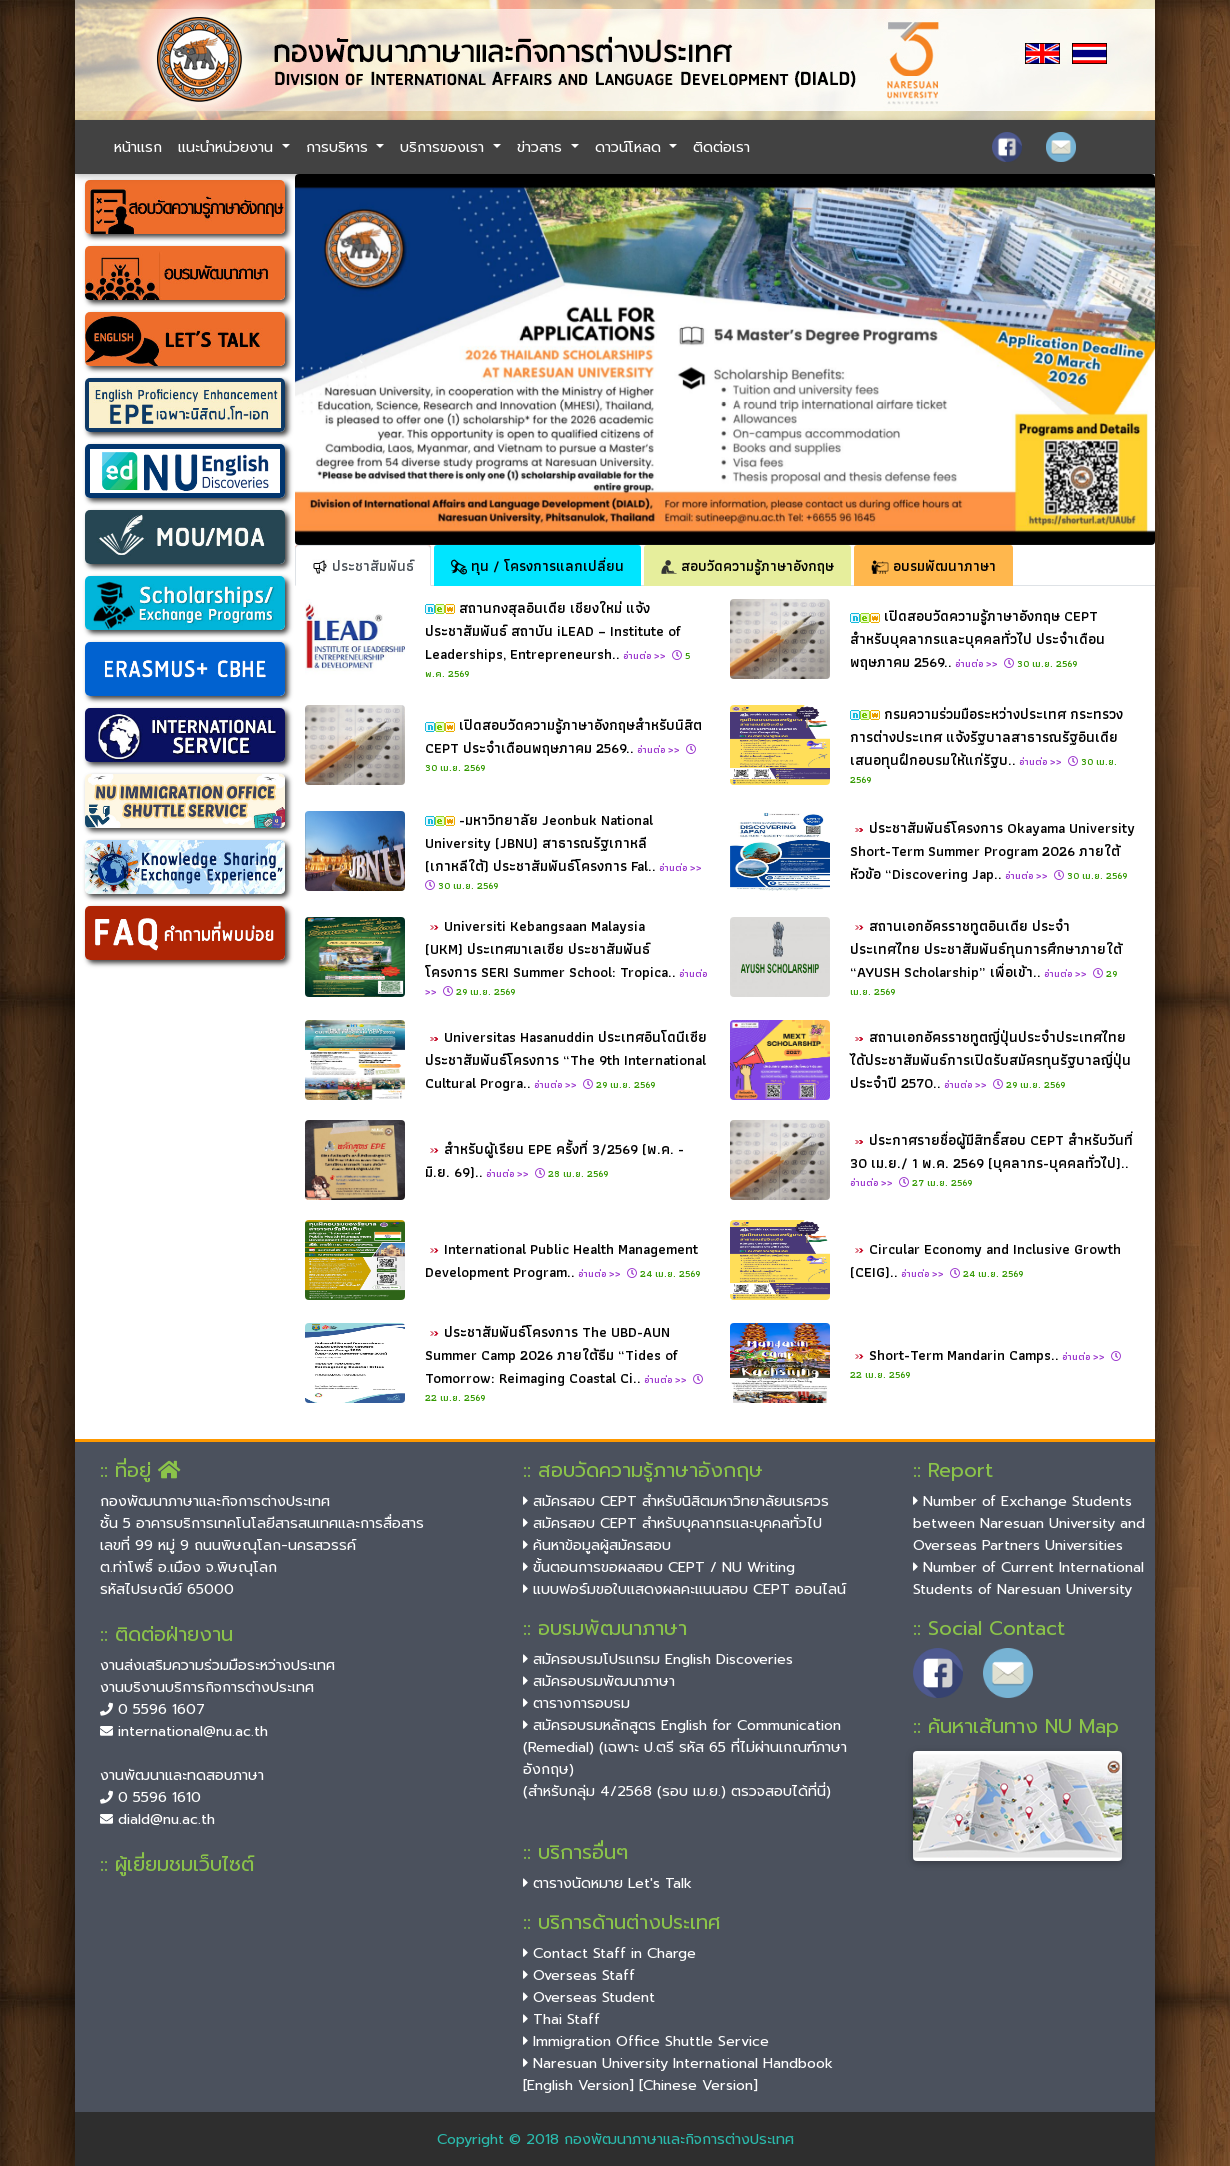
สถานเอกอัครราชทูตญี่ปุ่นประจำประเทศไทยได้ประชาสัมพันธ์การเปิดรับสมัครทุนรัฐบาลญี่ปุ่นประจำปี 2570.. (990, 1059)
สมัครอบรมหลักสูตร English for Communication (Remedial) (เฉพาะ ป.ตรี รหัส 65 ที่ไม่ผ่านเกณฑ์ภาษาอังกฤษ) (685, 1747)
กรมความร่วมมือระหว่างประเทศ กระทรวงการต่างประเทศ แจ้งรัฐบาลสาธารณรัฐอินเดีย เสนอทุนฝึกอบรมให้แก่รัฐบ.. (986, 736)
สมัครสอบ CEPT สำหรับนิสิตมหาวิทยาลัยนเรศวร (676, 1501)
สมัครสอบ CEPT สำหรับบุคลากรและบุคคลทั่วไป (672, 1523)
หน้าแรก (138, 147)
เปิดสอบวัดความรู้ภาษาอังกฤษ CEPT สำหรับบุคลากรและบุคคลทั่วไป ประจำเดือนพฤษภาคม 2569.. (977, 638)
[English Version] (578, 2085)
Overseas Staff (579, 1975)
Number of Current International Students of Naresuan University (1028, 1578)
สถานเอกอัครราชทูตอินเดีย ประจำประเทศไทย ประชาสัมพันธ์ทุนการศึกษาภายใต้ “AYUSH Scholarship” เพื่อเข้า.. (986, 948)
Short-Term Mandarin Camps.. (988, 1354)
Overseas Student (589, 1997)
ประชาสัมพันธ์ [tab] (363, 565)
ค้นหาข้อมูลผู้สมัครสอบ (597, 1545)
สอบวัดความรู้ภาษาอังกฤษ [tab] (747, 565)
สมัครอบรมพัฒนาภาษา (599, 1681)
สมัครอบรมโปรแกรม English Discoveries (658, 1659)
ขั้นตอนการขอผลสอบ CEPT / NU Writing (659, 1567)
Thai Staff (561, 2019)
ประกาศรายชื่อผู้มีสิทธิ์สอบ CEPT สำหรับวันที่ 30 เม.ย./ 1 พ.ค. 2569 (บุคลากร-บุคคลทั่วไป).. (991, 1159)
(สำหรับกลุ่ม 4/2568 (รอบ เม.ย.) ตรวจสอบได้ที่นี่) (677, 1791)
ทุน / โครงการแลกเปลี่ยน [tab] (537, 565)
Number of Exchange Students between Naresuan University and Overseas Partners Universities (1029, 1523)
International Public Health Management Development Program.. (561, 1260)
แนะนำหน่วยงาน (228, 147)
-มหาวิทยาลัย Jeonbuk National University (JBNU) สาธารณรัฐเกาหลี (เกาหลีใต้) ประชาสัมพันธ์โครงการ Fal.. (565, 842)
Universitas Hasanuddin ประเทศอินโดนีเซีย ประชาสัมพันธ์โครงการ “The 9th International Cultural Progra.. (566, 1059)
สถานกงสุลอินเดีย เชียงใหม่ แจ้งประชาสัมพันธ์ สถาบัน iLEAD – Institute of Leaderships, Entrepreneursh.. (553, 630)
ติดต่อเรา (721, 147)
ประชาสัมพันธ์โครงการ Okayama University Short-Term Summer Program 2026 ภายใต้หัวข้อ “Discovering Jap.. (992, 850)
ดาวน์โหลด (630, 147)
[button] (359, 359)
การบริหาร (339, 147)
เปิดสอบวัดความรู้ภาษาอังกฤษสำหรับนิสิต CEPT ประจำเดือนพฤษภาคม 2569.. (563, 736)
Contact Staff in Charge (609, 1953)
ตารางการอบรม (576, 1703)
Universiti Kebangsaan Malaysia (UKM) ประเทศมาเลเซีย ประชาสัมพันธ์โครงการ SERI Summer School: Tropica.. (566, 957)
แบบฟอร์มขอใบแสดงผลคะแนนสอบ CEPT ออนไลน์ (684, 1589)
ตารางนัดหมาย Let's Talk (607, 1883)
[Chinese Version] (698, 2085)
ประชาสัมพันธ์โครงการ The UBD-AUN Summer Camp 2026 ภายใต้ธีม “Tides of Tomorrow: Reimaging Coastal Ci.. (557, 1354)
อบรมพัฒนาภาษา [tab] (933, 565)
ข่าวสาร (542, 147)
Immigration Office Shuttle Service (646, 2041)
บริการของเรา (444, 147)
